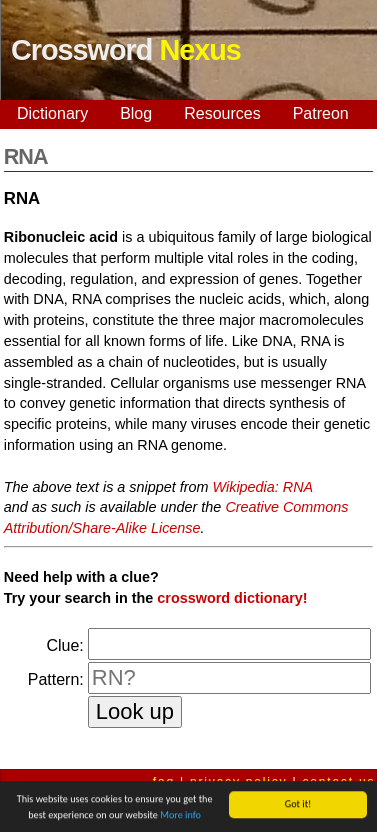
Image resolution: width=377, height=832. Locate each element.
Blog (136, 113)
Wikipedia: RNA (263, 487)
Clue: (64, 645)
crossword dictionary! (232, 598)
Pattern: (56, 679)
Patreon (321, 113)
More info (180, 815)
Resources (222, 113)
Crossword (126, 50)
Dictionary (52, 113)
